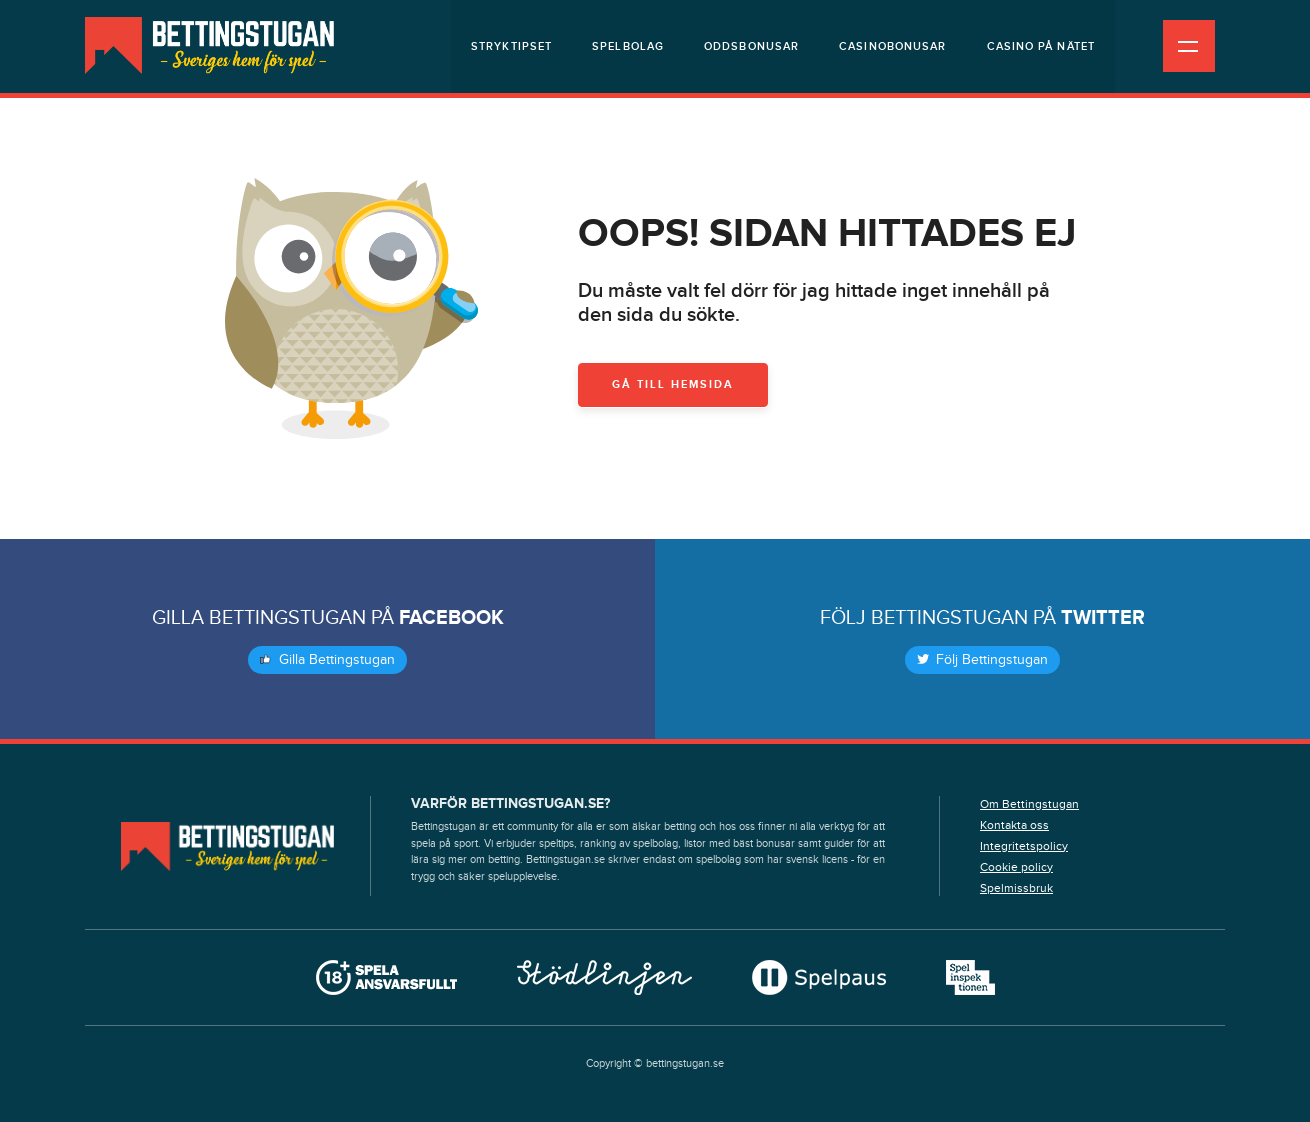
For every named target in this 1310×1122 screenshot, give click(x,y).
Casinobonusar (892, 46)
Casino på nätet (1041, 46)
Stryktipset (511, 46)
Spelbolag (628, 46)
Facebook (451, 618)
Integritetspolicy (1024, 846)
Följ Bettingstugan (982, 660)
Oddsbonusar (751, 46)
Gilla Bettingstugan (327, 660)
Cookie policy (1016, 867)
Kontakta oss (1014, 825)
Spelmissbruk (1016, 888)
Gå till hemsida (673, 384)
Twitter (1103, 618)
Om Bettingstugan (1029, 804)
